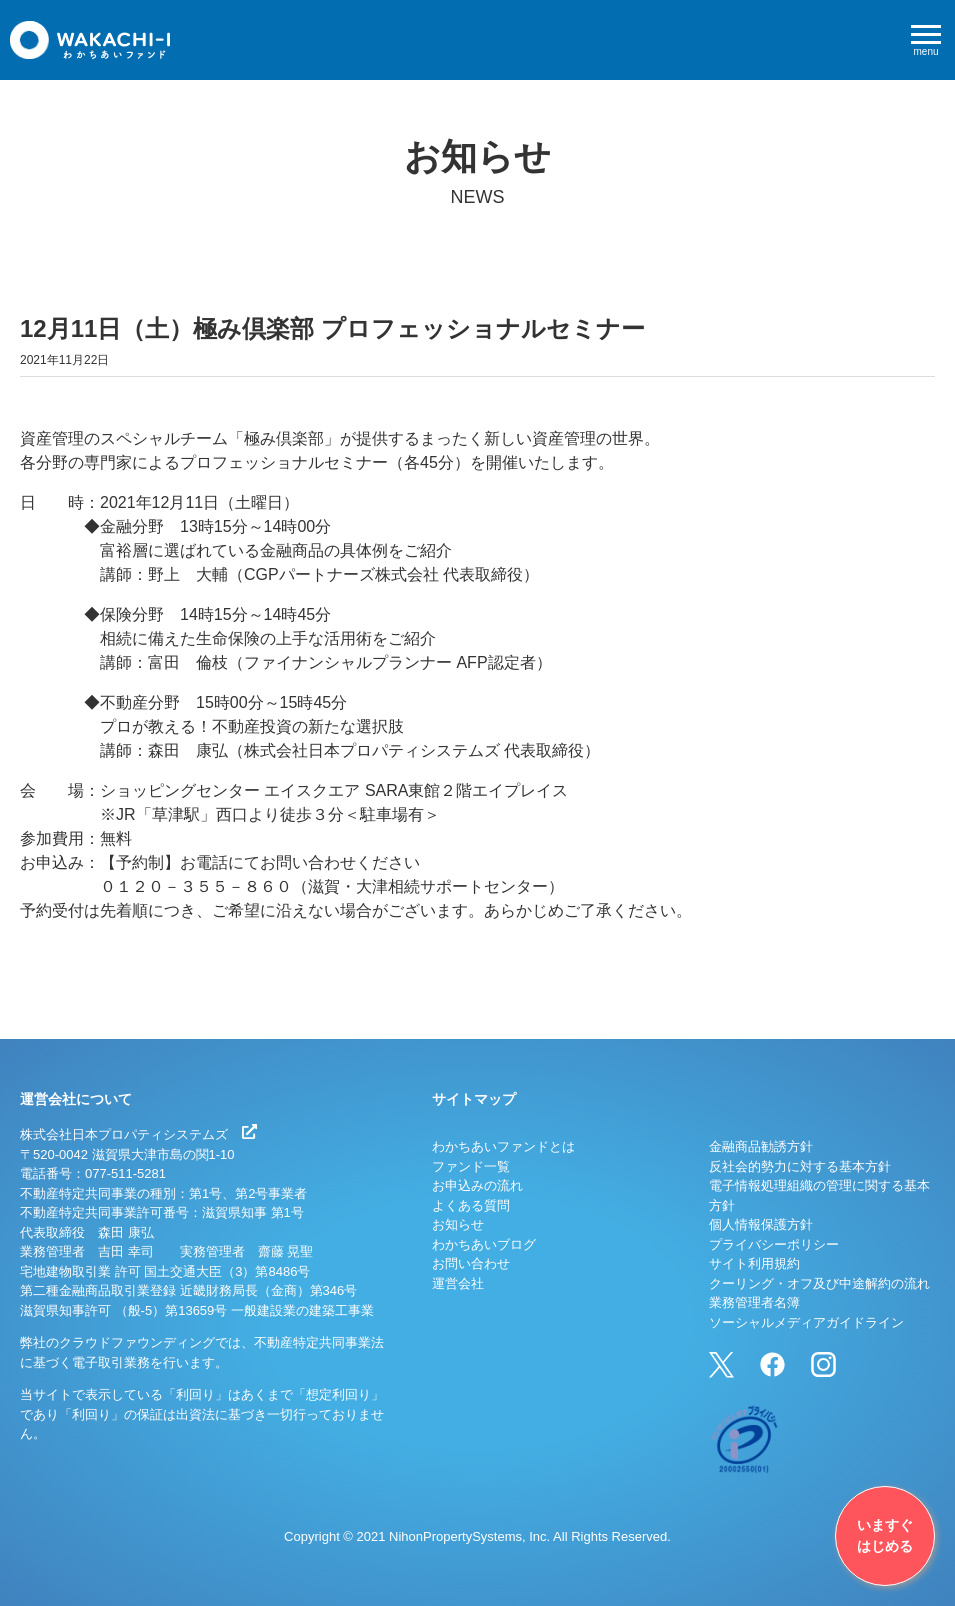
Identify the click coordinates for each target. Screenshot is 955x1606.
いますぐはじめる (885, 1535)
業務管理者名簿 (754, 1302)
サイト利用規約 (754, 1263)
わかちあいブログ (484, 1244)
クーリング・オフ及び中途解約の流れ (819, 1283)
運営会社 (458, 1283)
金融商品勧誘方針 (761, 1146)
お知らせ (458, 1224)
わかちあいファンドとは (503, 1146)
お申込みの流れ (477, 1185)
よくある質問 (471, 1205)
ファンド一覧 (471, 1166)
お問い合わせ (471, 1263)
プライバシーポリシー (774, 1244)
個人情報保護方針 (761, 1224)
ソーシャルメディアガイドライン (806, 1322)
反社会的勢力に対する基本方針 (800, 1166)
